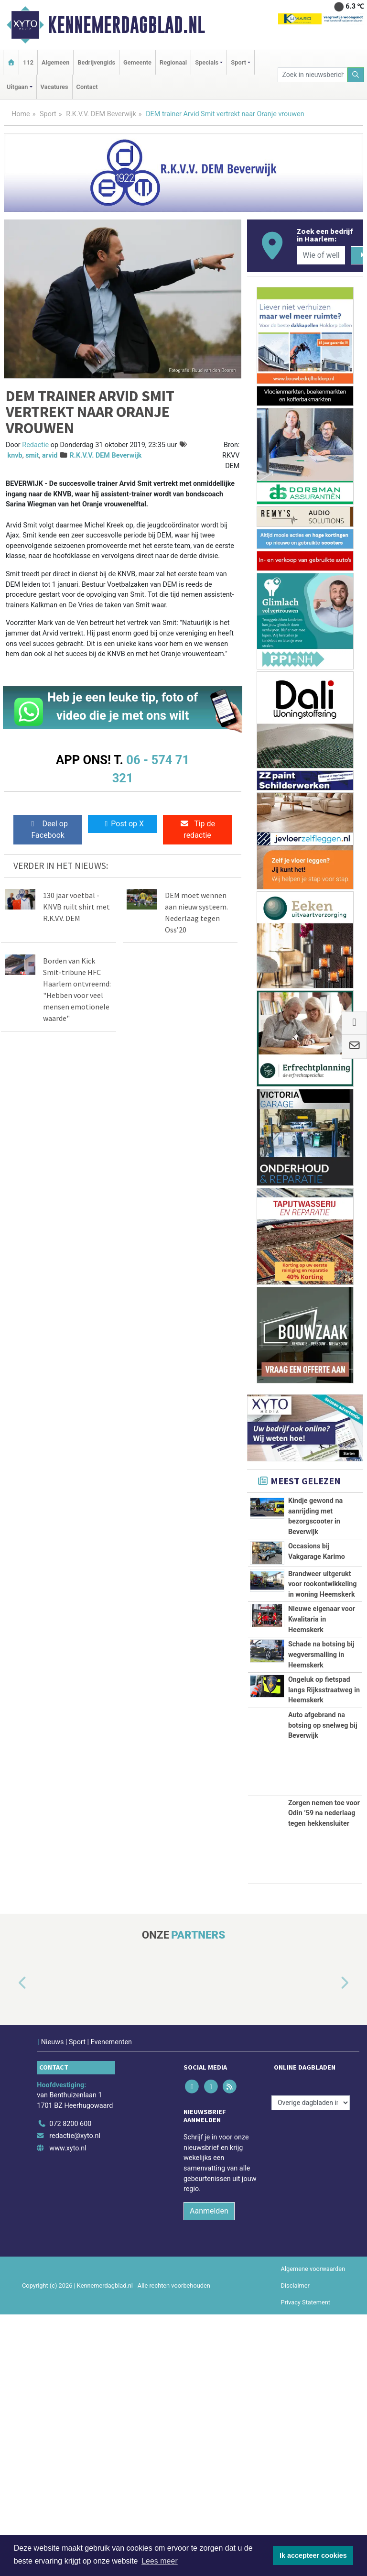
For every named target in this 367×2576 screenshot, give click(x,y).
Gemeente (137, 62)
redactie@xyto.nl (74, 2397)
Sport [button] (238, 62)
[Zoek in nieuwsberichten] (312, 74)
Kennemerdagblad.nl (126, 24)
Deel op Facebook (48, 829)
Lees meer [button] (159, 2561)
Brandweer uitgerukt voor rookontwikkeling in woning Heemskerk (322, 1645)
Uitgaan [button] (17, 86)
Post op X (122, 823)
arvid (49, 455)
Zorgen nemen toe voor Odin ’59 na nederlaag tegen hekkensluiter (324, 2075)
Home (20, 114)
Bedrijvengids (96, 62)
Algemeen (55, 62)
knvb (15, 455)
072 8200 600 (70, 2385)
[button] (11, 2245)
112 (28, 62)
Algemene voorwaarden (313, 2530)
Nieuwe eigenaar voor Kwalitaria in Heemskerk (321, 1744)
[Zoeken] (356, 74)
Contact (87, 86)
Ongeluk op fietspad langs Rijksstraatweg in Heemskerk (324, 1899)
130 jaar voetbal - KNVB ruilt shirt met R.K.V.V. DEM (76, 906)
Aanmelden (209, 2472)
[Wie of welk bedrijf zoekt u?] (321, 255)
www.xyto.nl (67, 2410)
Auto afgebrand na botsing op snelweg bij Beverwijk (322, 1987)
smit (32, 455)
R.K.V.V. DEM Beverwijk (101, 114)
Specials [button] (206, 62)
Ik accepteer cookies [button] (313, 2555)
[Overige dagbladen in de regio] (310, 2364)
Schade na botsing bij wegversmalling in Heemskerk (321, 1821)
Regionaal (173, 62)
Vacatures (54, 86)
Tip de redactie (197, 829)
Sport (48, 114)
